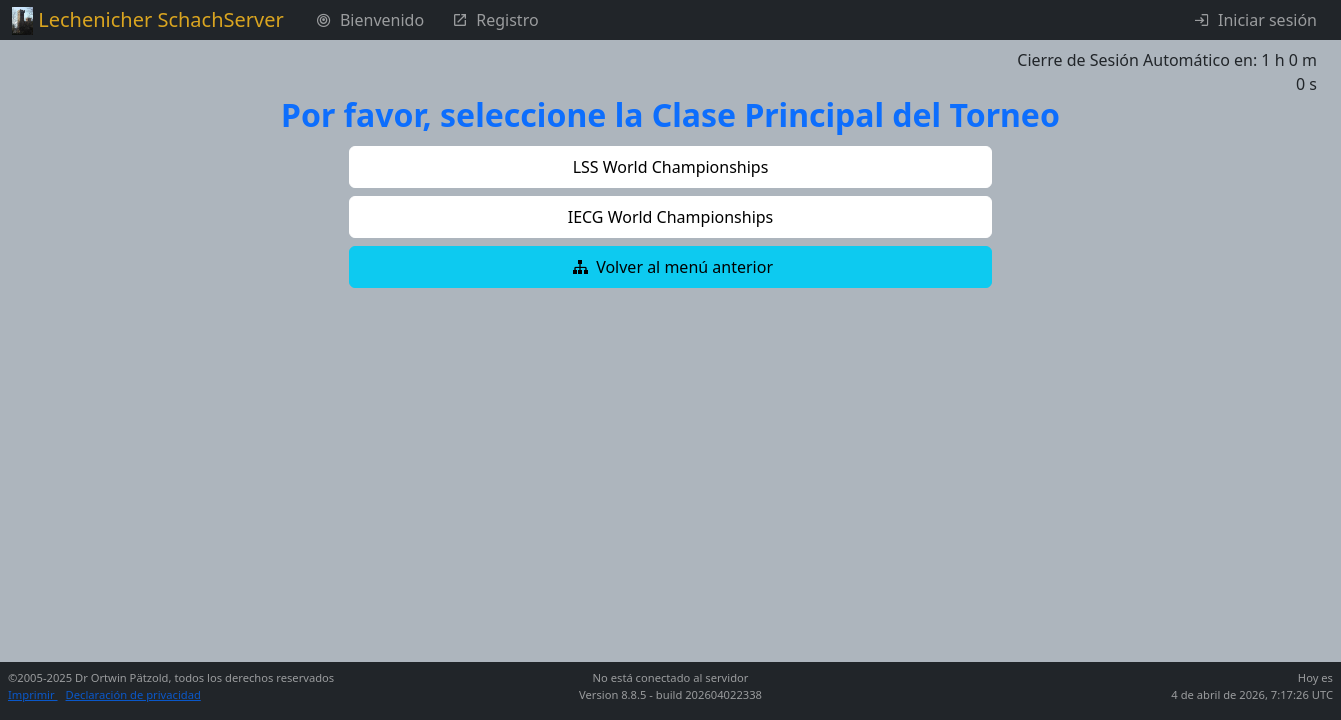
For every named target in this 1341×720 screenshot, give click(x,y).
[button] (670, 167)
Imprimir (33, 694)
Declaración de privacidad (133, 694)
